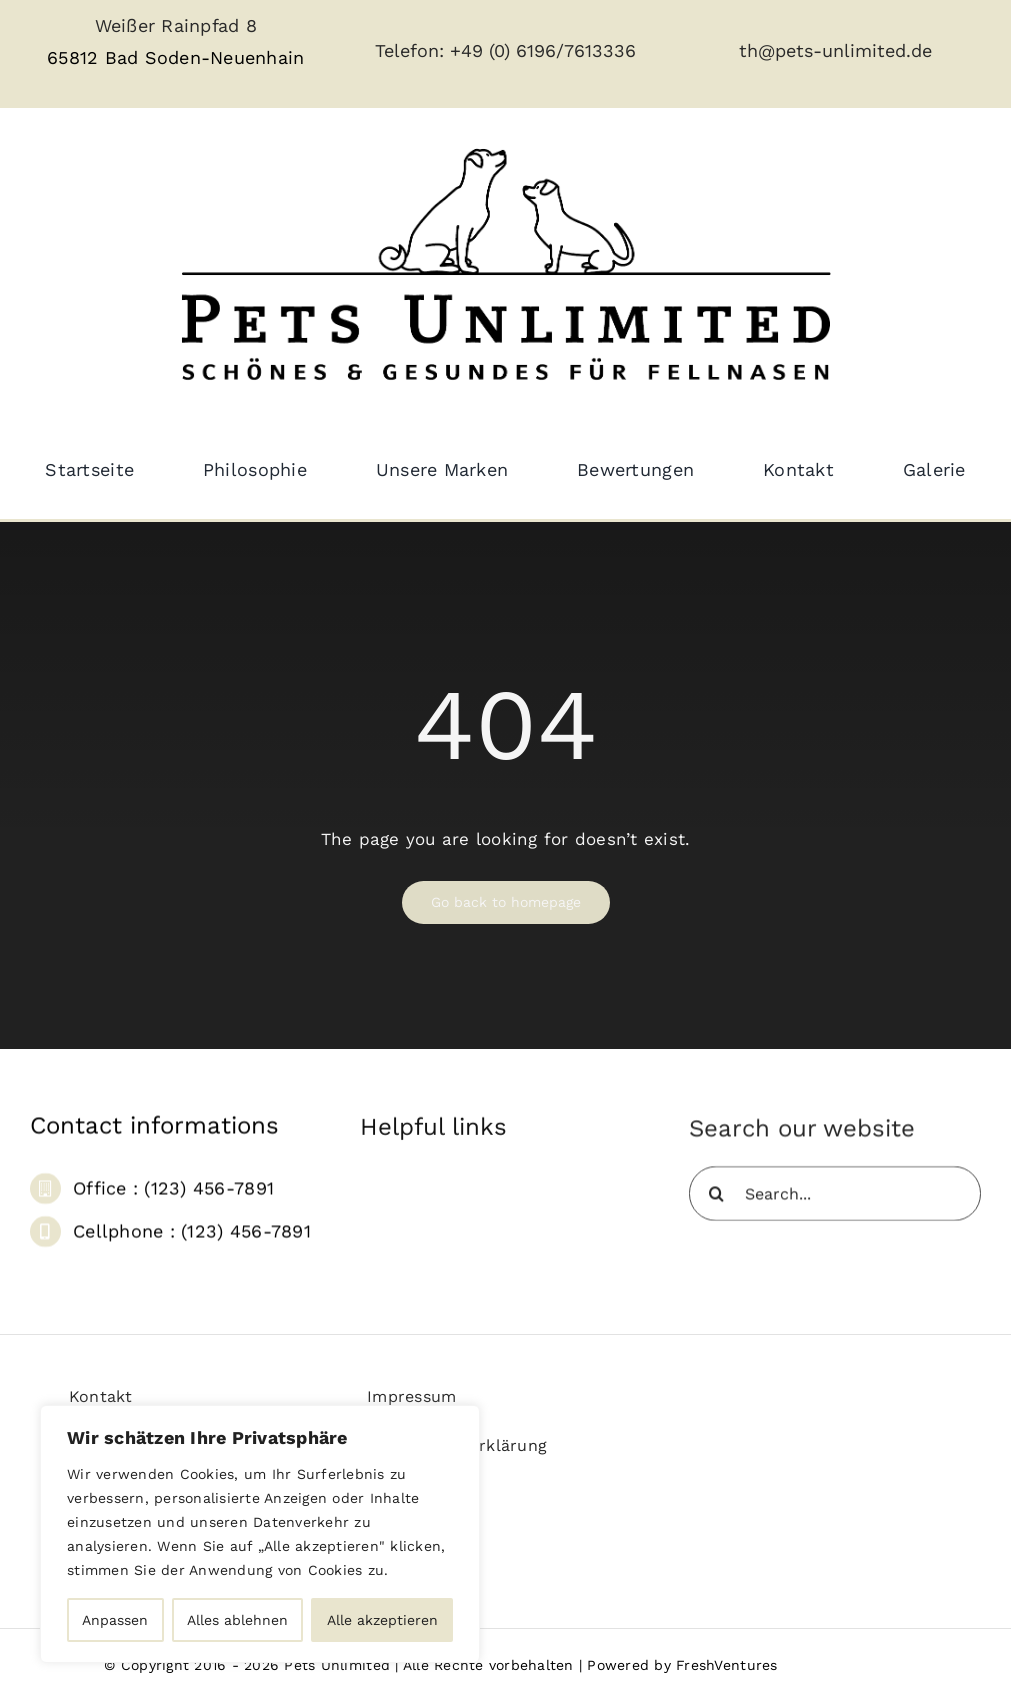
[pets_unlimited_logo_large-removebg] (506, 131)
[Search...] (835, 1200)
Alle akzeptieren (382, 1620)
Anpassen (115, 1620)
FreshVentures (726, 1665)
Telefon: (412, 50)
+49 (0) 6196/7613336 (543, 50)
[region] (260, 1534)
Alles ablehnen (237, 1620)
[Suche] (716, 1200)
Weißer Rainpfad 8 (176, 25)
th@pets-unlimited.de (835, 50)
